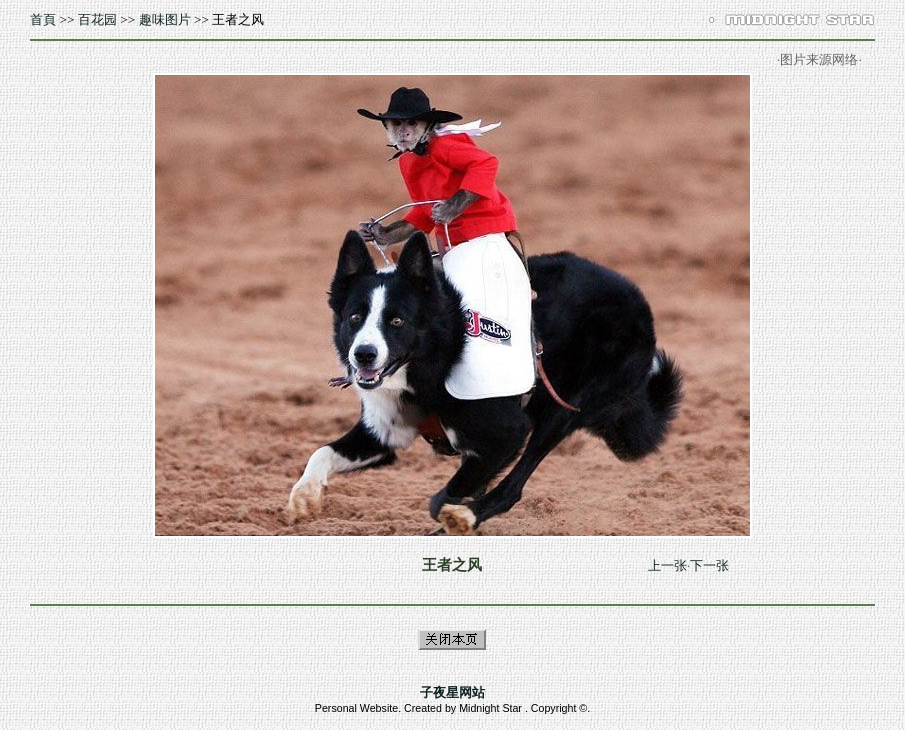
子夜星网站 (452, 692)
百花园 (97, 19)
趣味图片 (165, 19)
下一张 (709, 565)
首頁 (43, 19)
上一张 (667, 565)
